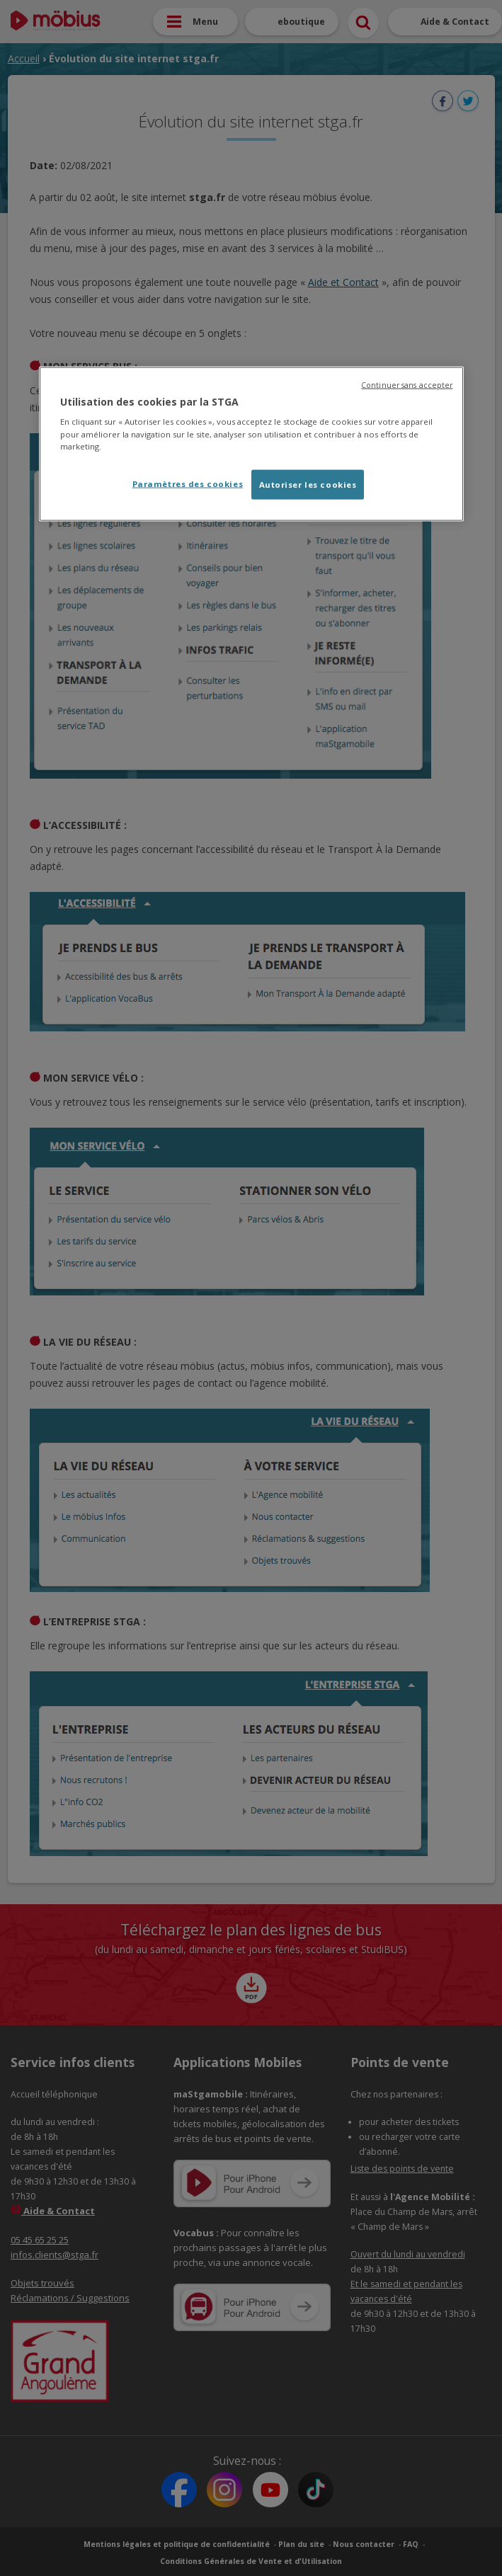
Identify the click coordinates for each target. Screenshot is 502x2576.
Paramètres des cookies (188, 483)
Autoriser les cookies (308, 484)
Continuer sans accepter (406, 384)
